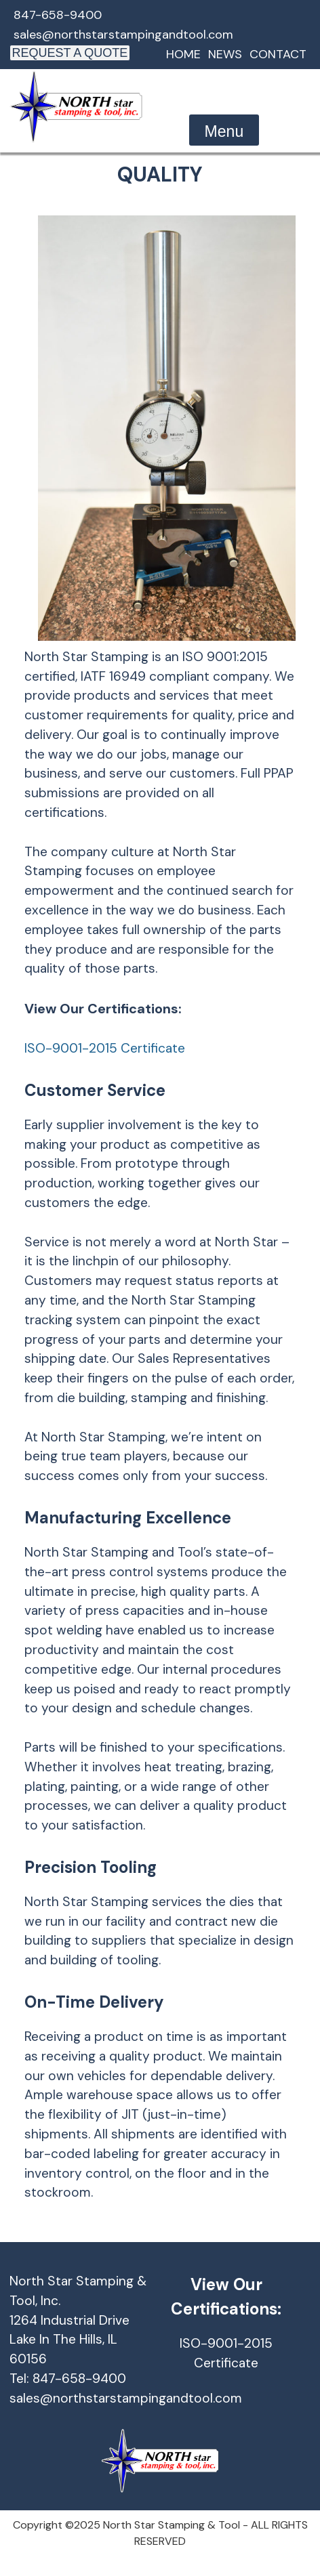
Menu (224, 131)
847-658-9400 (58, 15)
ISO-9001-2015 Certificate (104, 1048)
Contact (277, 54)
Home (183, 54)
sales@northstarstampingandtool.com (123, 34)
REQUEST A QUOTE (70, 53)
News (225, 54)
